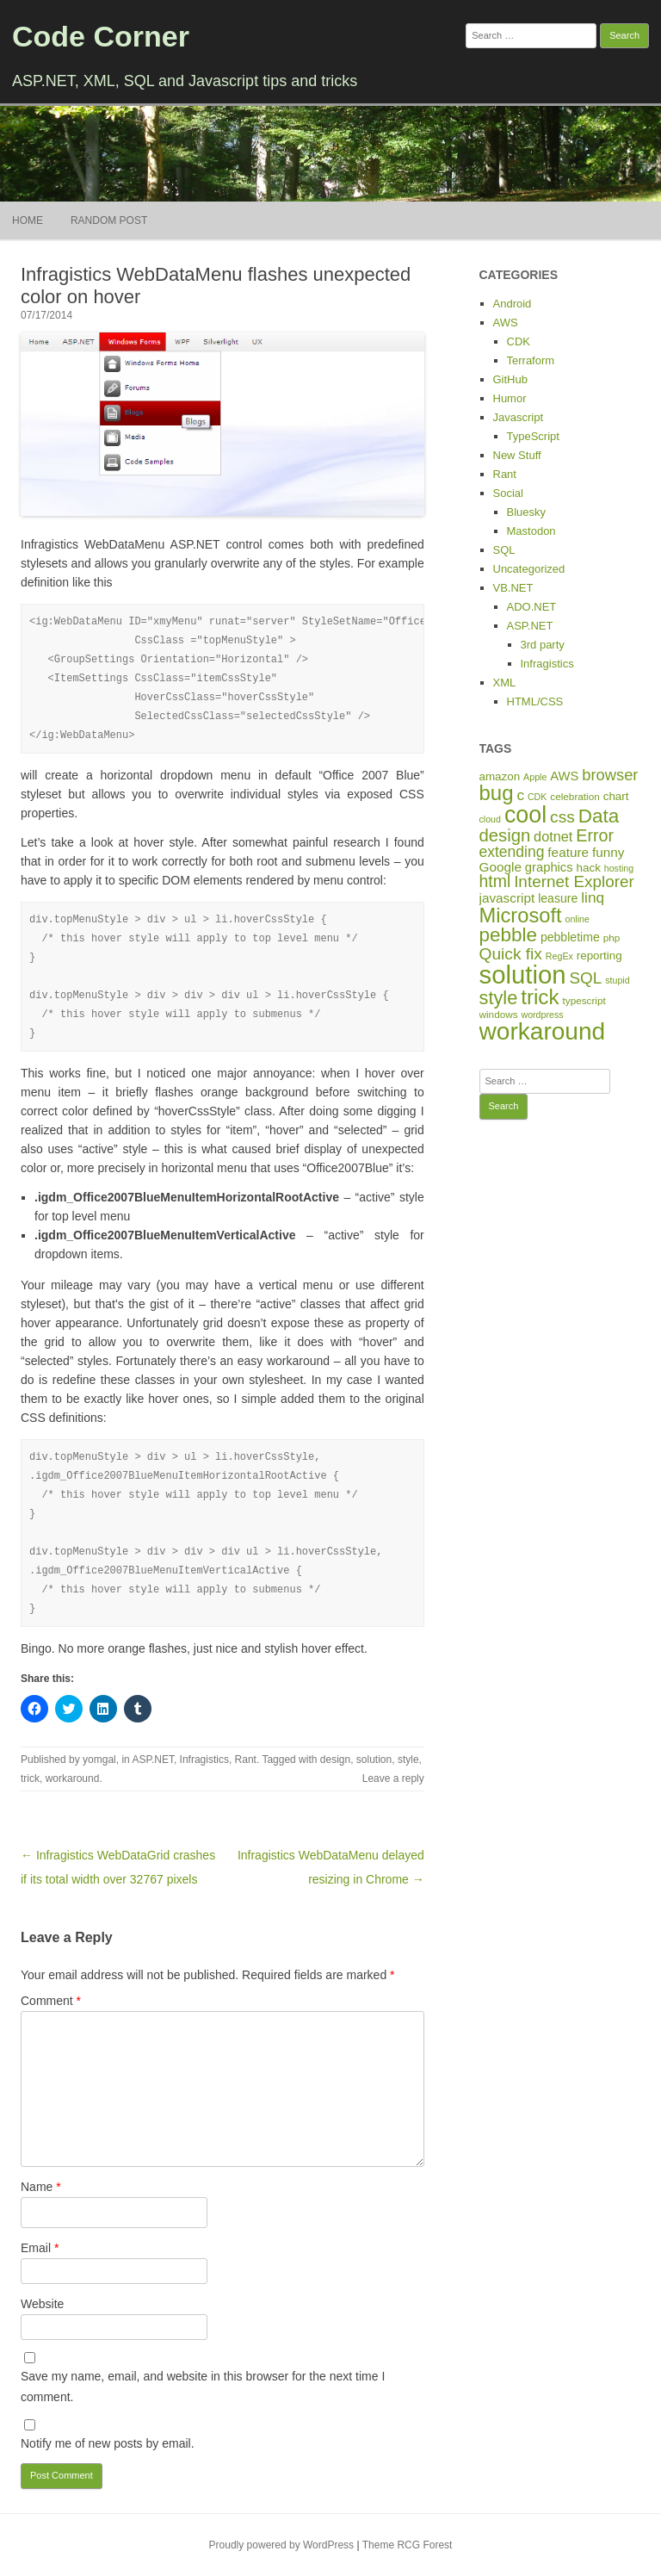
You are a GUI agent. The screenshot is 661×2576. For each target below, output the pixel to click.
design (335, 1760)
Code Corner (100, 36)
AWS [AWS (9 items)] (564, 776)
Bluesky (527, 512)
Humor (510, 398)
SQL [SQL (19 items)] (585, 978)
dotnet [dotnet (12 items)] (553, 836)
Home (27, 220)
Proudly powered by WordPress (282, 2545)
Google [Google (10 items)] (500, 867)
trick (30, 1778)
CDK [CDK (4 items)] (537, 796)
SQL (504, 549)
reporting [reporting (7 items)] (599, 955)
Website (42, 2304)
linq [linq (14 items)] (592, 897)
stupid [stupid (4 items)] (617, 980)
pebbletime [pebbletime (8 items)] (570, 937)
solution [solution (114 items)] (522, 974)
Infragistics (204, 1760)
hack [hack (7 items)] (589, 867)
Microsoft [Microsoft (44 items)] (520, 915)
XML (504, 682)
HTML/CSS (535, 701)
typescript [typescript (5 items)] (584, 1000)
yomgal (99, 1760)
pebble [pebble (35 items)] (508, 935)
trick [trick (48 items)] (540, 997)
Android (512, 303)
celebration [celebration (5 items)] (574, 796)
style (408, 1760)
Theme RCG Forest (407, 2545)
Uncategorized (529, 568)
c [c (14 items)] (520, 795)
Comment (51, 2001)
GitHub (510, 379)
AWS (505, 322)
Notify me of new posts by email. (108, 2443)
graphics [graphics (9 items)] (549, 867)
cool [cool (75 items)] (525, 815)
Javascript (518, 417)
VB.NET (513, 587)
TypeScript (533, 436)
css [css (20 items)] (562, 817)
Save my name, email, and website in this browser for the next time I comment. (203, 2386)
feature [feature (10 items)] (568, 852)
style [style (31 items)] (498, 998)
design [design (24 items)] (505, 835)
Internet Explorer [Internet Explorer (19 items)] (574, 881)
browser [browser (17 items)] (610, 775)
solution (374, 1760)
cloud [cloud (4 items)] (490, 819)
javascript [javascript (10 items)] (507, 898)
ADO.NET (532, 606)
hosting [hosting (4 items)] (618, 868)
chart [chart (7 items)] (616, 796)
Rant (245, 1760)
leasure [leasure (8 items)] (558, 898)
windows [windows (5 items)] (498, 1014)
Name (41, 2187)
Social (508, 493)
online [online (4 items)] (577, 919)
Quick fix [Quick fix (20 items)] (510, 954)
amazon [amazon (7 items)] (500, 776)
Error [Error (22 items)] (595, 835)
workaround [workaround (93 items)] (542, 1031)
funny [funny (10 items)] (608, 852)
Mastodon (531, 531)
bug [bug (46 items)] (496, 792)
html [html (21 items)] (495, 881)
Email (40, 2248)
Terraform (531, 360)
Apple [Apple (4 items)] (535, 777)
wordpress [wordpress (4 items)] (542, 1014)
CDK (518, 341)
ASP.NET (152, 1760)
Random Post (109, 220)
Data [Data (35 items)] (598, 816)
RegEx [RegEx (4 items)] (559, 956)
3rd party (543, 644)
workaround (73, 1778)
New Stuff (517, 455)
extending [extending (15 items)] (512, 851)
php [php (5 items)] (612, 937)
